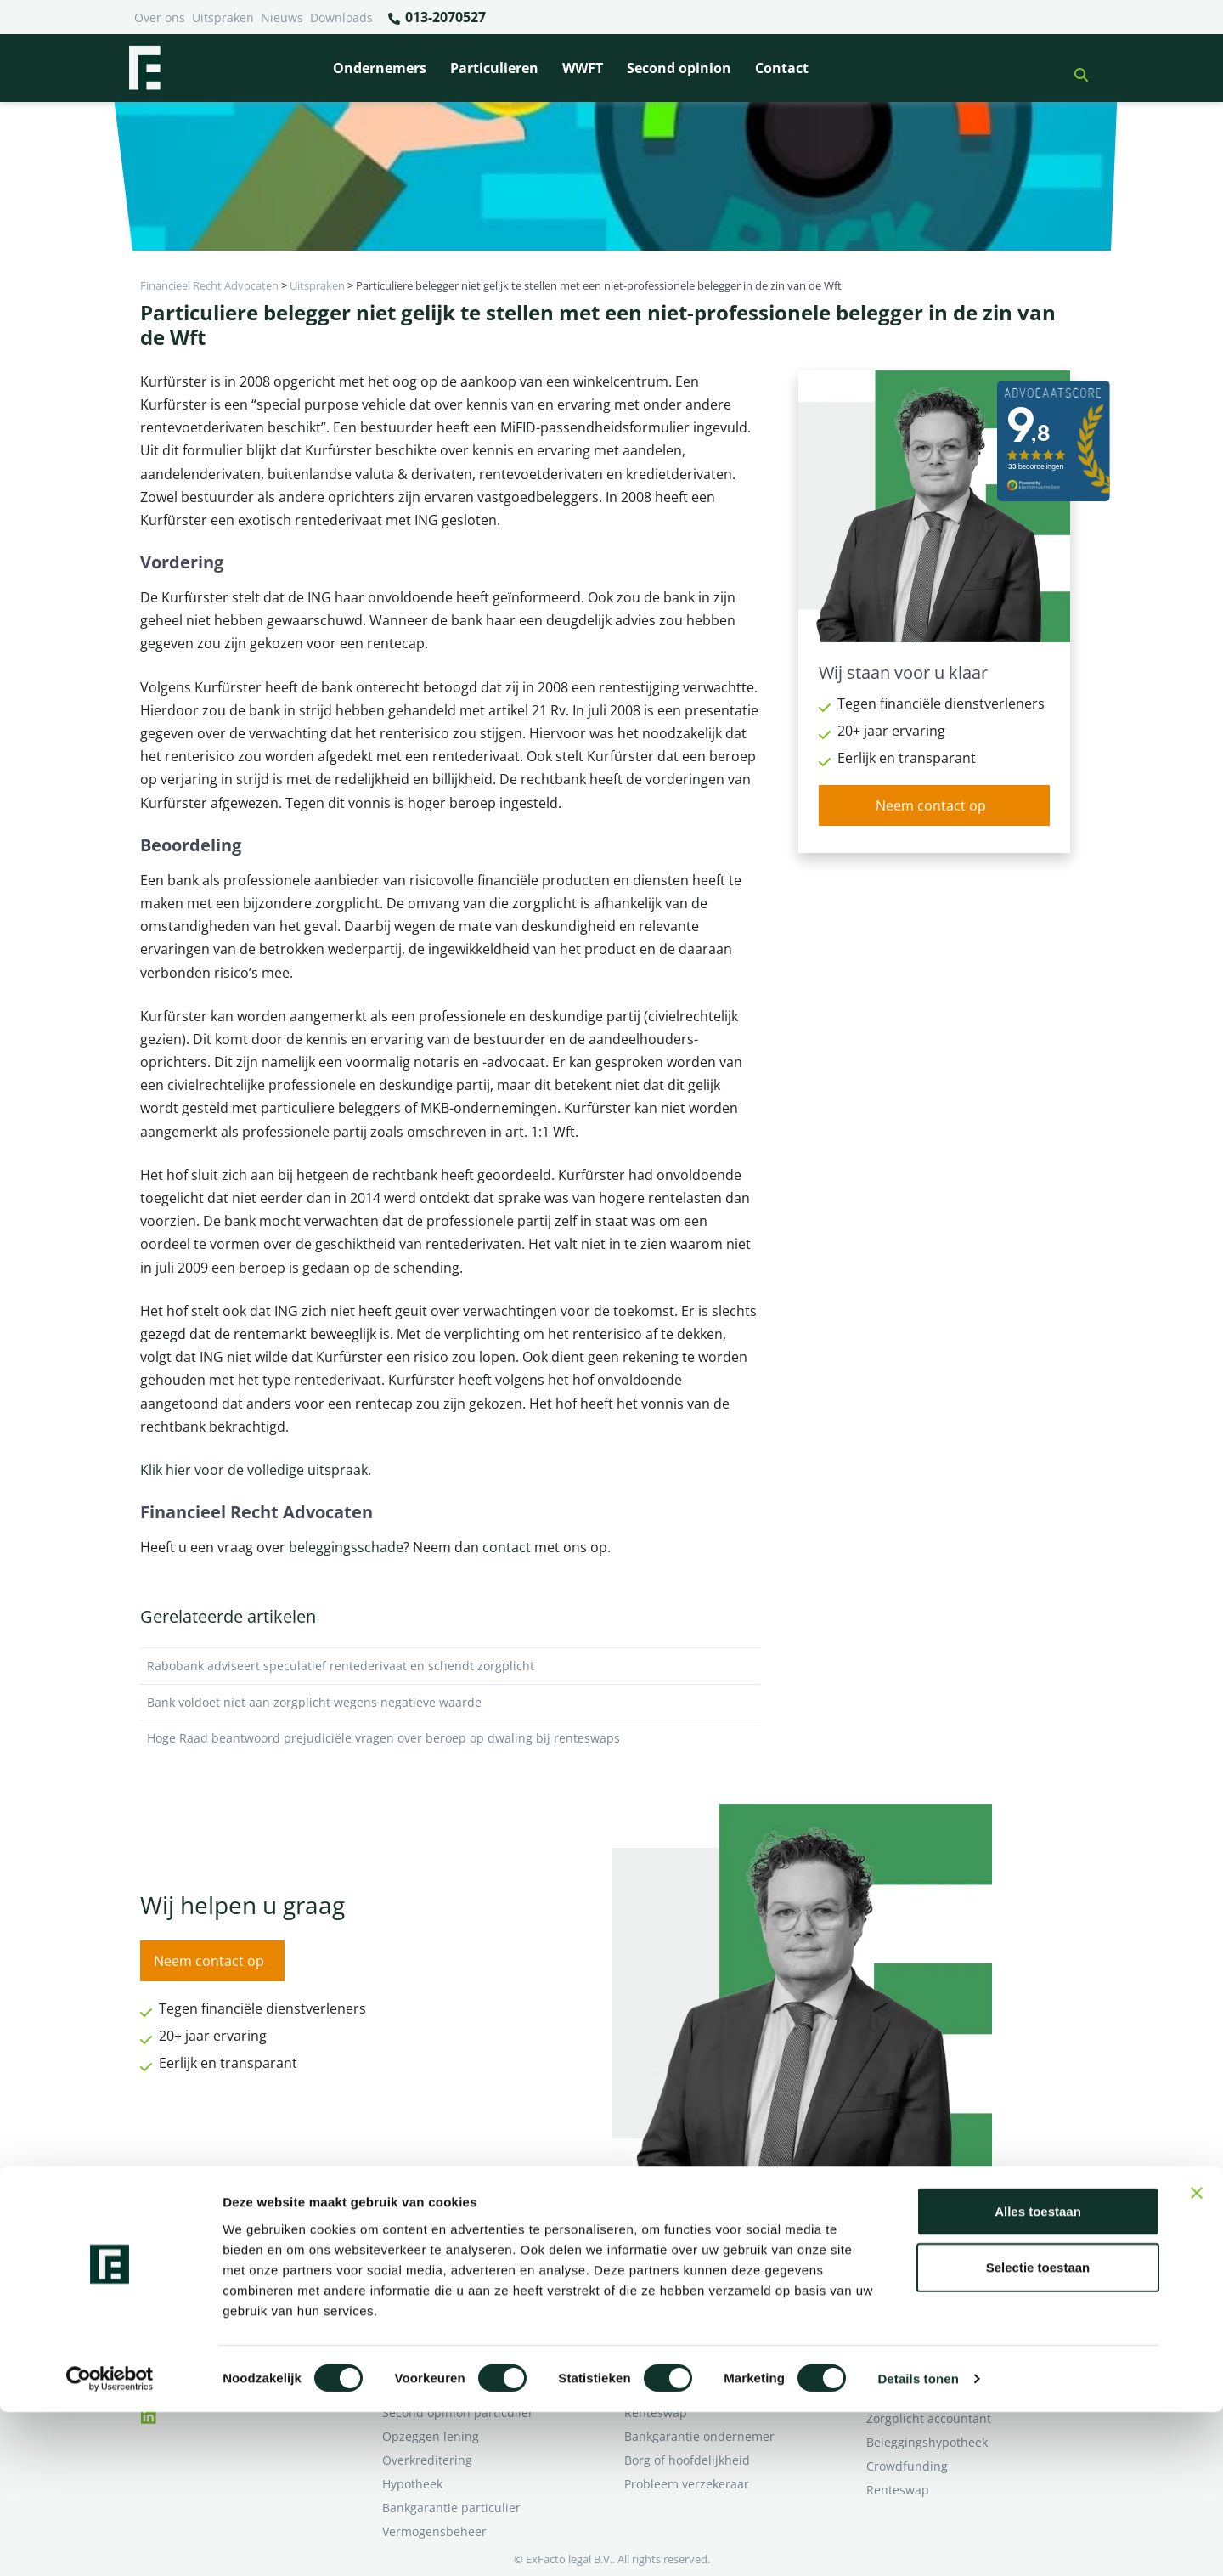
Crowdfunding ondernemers (705, 2317)
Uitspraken (223, 17)
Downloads (341, 17)
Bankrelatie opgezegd (685, 2246)
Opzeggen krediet (674, 2293)
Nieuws (282, 17)
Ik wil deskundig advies (932, 2270)
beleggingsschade (346, 1547)
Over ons (159, 17)
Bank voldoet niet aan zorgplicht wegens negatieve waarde (450, 1703)
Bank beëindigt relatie (445, 2246)
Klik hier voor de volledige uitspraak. (255, 1469)
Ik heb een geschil (917, 2246)
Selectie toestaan (1038, 2431)
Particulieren (494, 68)
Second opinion (679, 68)
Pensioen (650, 2270)
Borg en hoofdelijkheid (446, 2270)
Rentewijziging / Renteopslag (464, 2317)
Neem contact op (931, 805)
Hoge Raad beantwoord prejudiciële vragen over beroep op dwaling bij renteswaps (450, 1738)
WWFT (582, 68)
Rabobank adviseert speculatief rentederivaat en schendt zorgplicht (450, 1666)
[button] (1074, 68)
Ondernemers (379, 68)
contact (506, 1547)
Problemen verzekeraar (448, 2293)
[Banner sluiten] (1197, 2357)
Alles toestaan (1038, 2375)
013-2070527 (436, 18)
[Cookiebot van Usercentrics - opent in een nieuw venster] (110, 2543)
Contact (782, 68)
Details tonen (917, 2542)
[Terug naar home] (144, 68)
